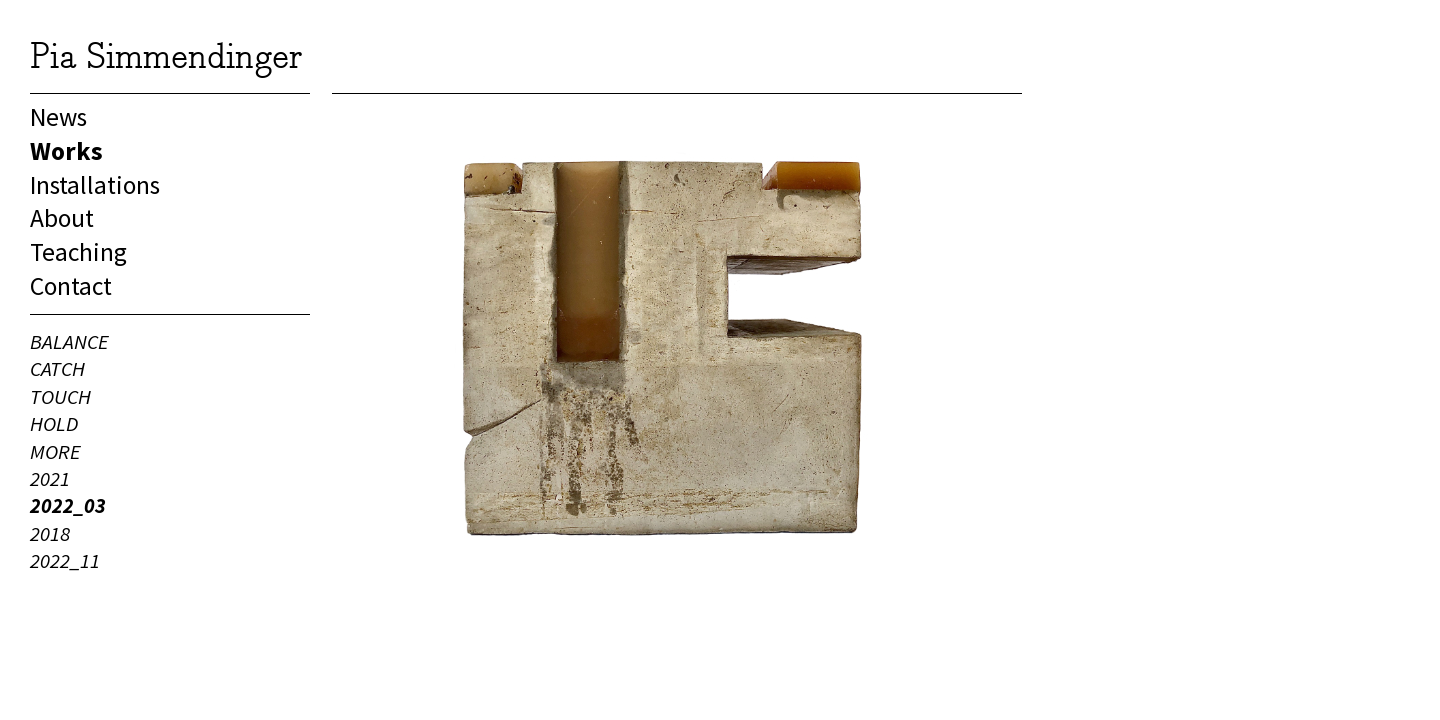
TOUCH (60, 397)
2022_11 (65, 561)
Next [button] (922, 338)
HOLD (54, 424)
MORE (55, 452)
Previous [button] (432, 338)
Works (66, 151)
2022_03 (68, 506)
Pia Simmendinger (166, 55)
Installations (95, 185)
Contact (71, 286)
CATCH (57, 369)
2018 (50, 534)
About (62, 218)
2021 (50, 479)
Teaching (78, 252)
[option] (677, 338)
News (58, 117)
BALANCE (69, 342)
